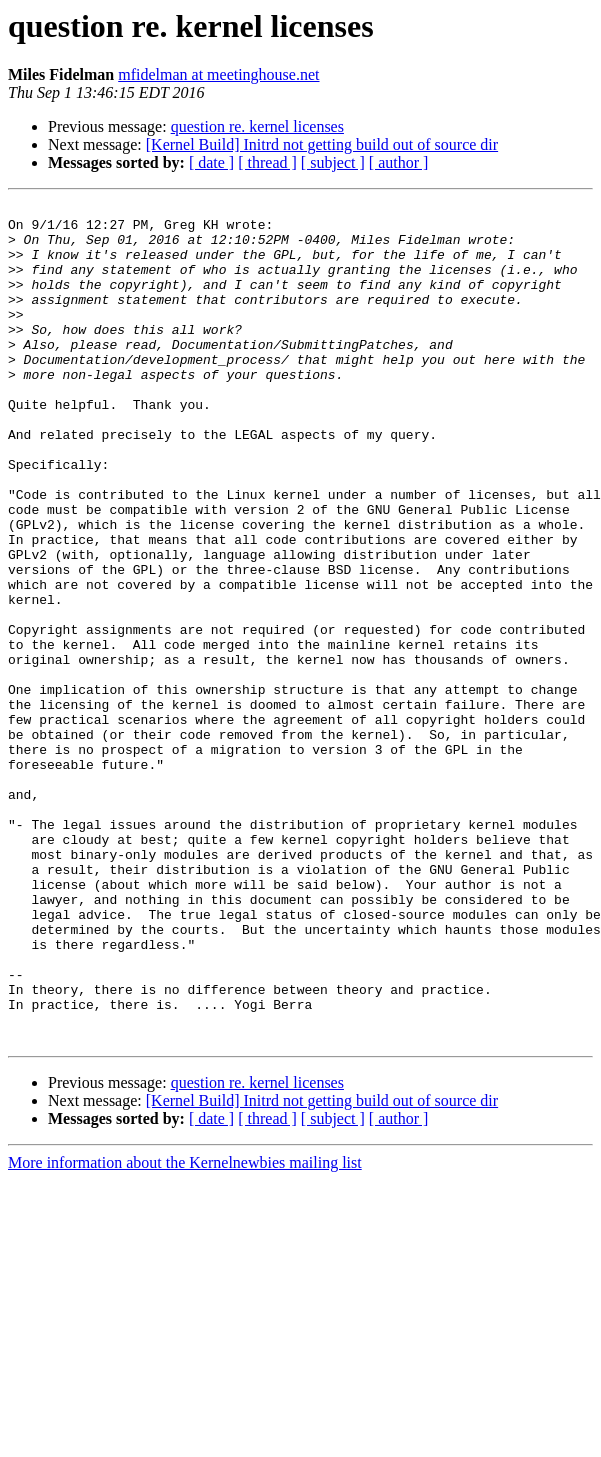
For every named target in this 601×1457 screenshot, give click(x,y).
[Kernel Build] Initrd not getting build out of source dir (322, 144)
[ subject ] (333, 162)
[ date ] (211, 162)
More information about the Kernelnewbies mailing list (185, 1330)
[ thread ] (267, 162)
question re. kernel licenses (257, 126)
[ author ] (399, 162)
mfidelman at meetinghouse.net (218, 74)
